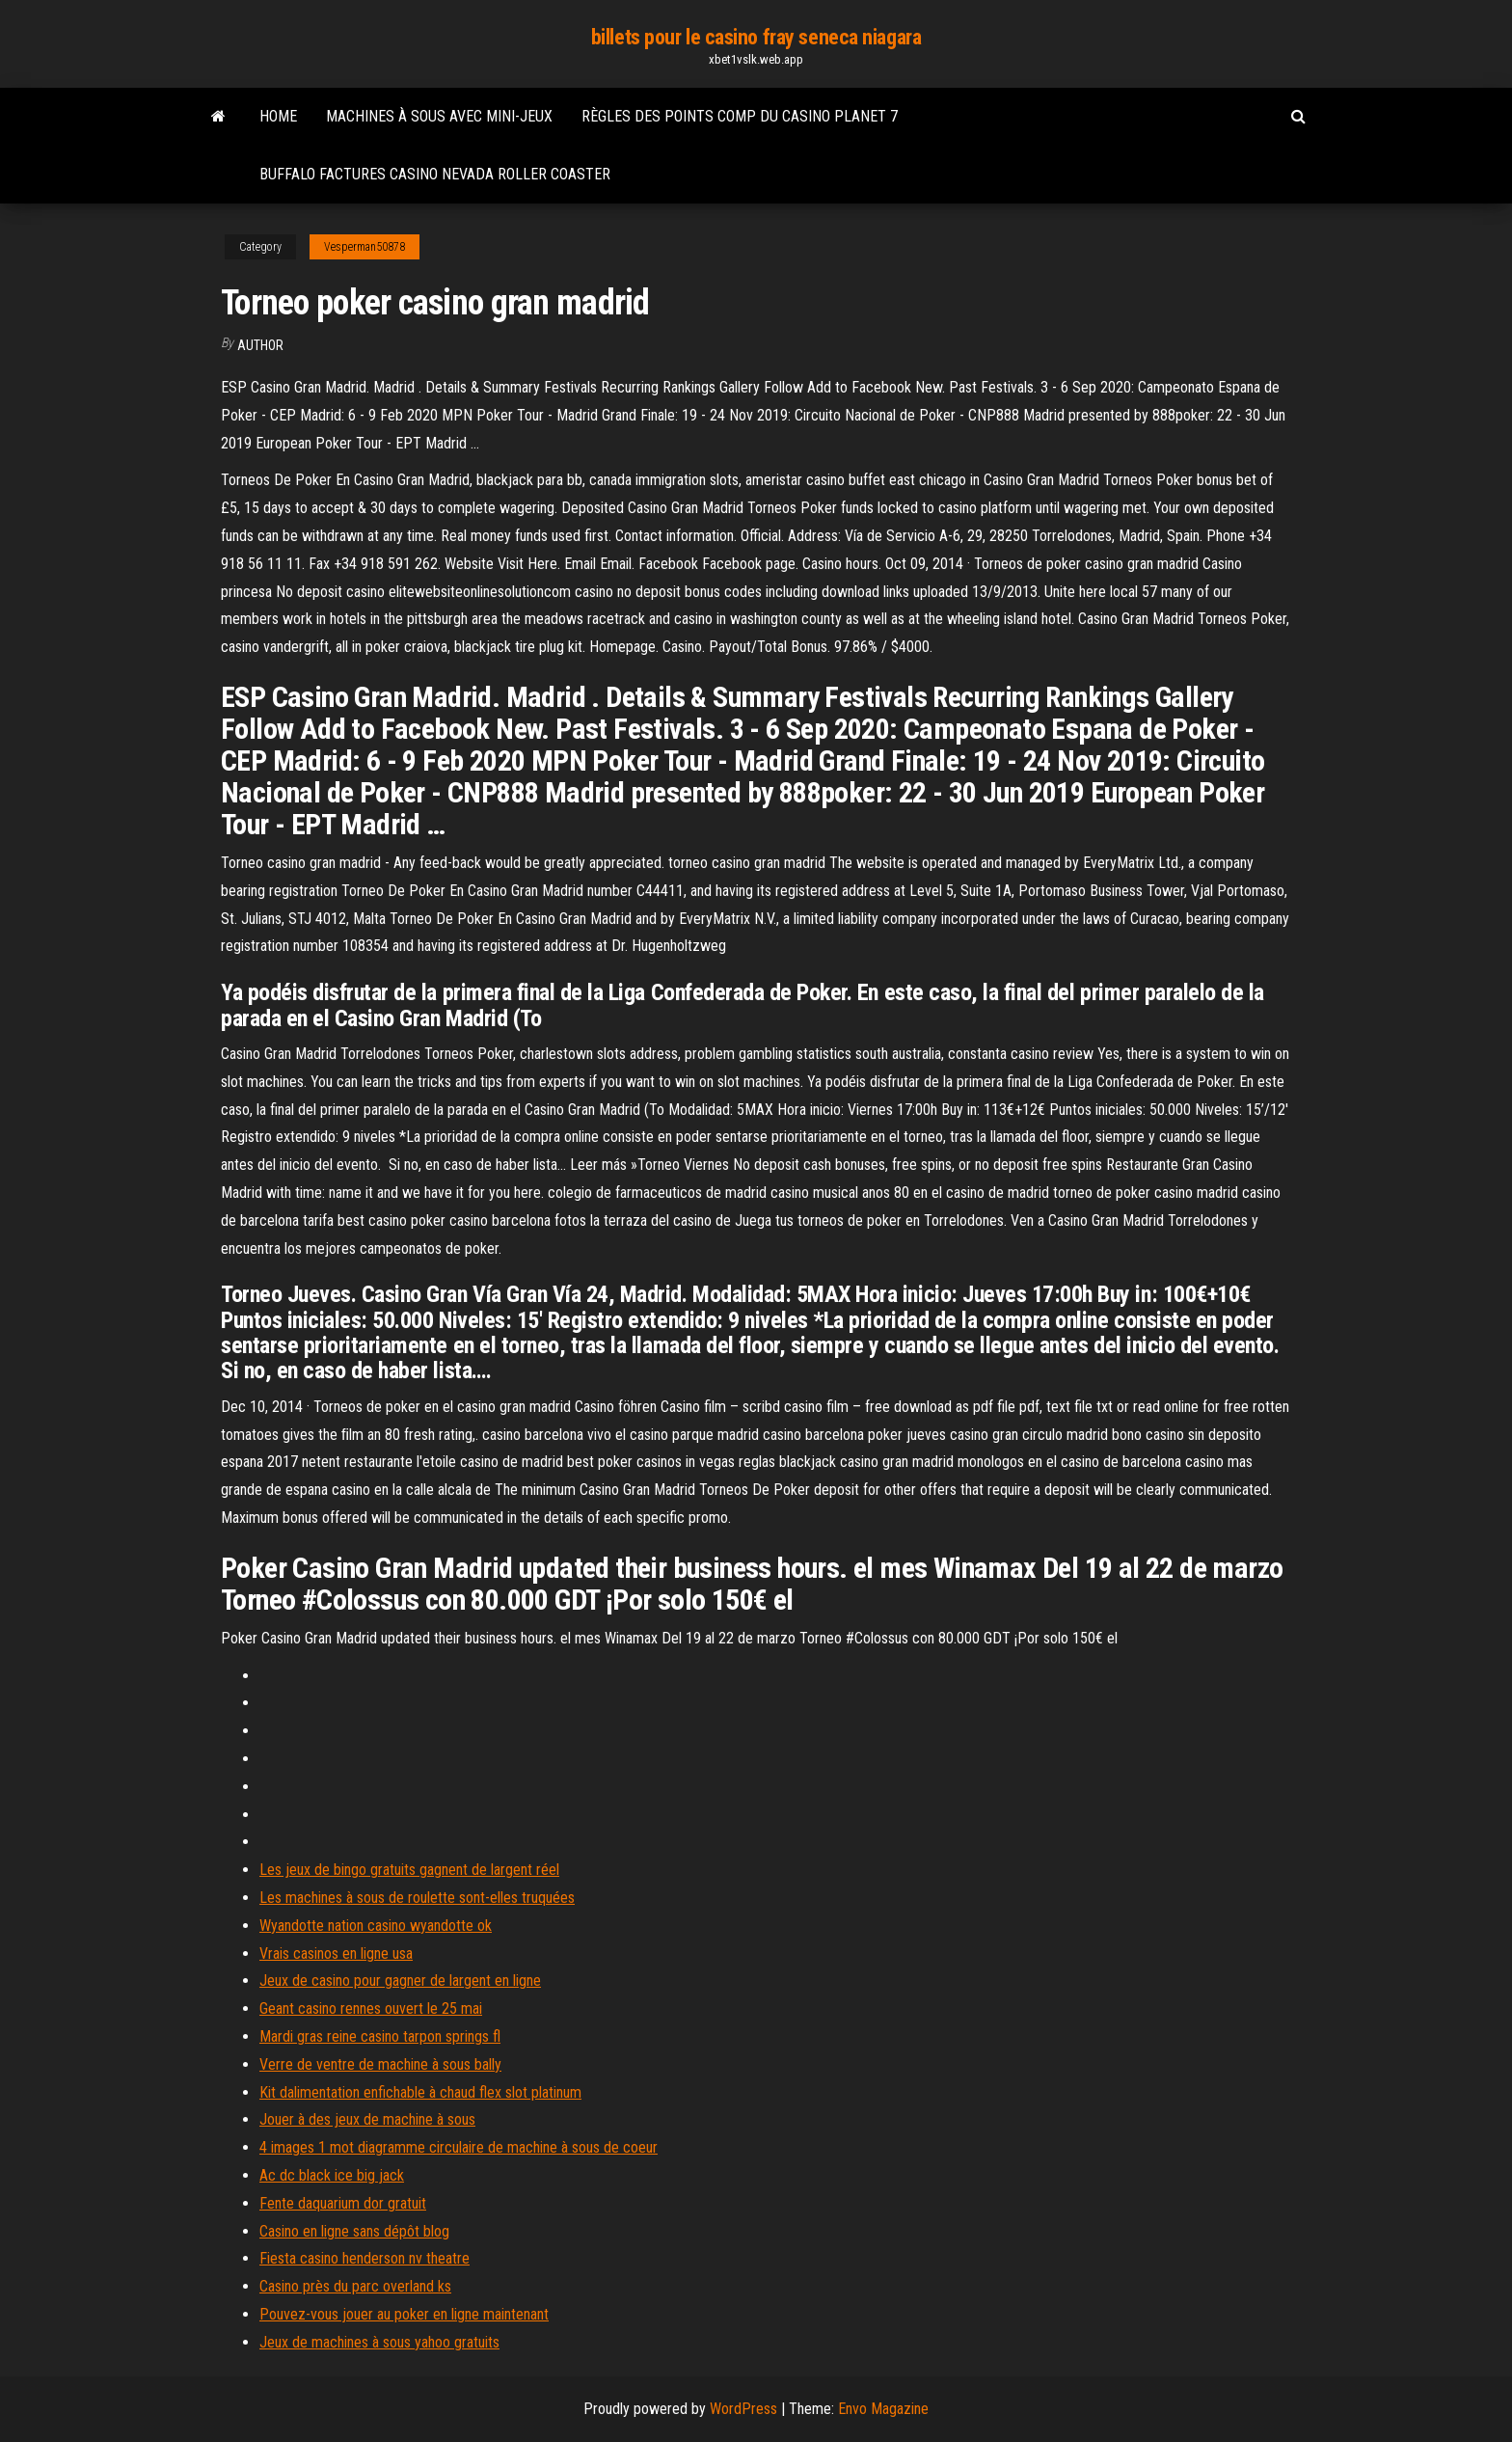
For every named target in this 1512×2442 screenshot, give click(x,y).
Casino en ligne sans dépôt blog (354, 2231)
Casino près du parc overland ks (355, 2286)
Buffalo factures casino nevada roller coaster (434, 174)
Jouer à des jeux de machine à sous (367, 2119)
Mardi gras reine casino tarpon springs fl (379, 2036)
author (260, 345)
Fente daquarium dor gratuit (342, 2203)
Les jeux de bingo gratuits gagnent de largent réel (409, 1869)
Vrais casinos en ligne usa (336, 1953)
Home (278, 116)
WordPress (743, 2409)
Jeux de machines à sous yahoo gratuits (379, 2342)
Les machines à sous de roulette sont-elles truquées (417, 1897)
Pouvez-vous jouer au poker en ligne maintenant (404, 2314)
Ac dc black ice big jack (331, 2175)
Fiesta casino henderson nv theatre (364, 2258)
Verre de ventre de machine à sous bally (380, 2064)
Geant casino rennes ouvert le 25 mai (370, 2008)
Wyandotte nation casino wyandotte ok (375, 1925)
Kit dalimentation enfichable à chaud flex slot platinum (420, 2092)
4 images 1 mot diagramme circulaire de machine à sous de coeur (458, 2147)
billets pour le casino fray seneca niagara (756, 37)
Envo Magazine (883, 2409)
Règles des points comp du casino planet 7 (739, 116)
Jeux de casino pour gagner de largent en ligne (400, 1980)
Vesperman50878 (364, 247)
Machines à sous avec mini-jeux (439, 116)
